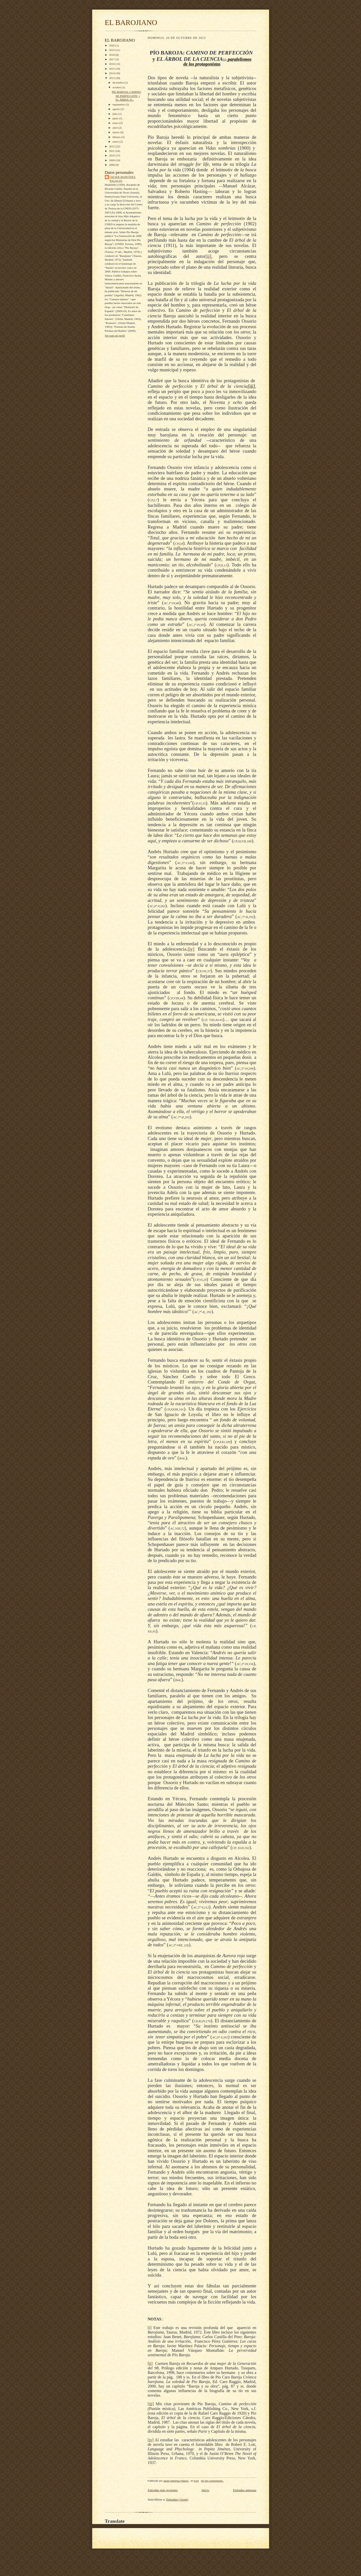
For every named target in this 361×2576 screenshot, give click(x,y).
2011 (112, 150)
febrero (116, 137)
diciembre (118, 82)
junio (115, 118)
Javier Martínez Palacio (123, 179)
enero (115, 141)
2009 (112, 160)
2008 (112, 164)
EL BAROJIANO (131, 22)
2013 (112, 77)
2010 (112, 155)
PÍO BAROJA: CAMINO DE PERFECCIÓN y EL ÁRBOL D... (126, 95)
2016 (112, 63)
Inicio (205, 2490)
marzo (116, 132)
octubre (117, 87)
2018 (112, 54)
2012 (112, 146)
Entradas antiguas (244, 2490)
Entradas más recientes (163, 2490)
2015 (112, 68)
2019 (112, 49)
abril (115, 127)
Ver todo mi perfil (115, 335)
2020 (112, 45)
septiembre (119, 104)
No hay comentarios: (212, 2480)
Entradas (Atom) (177, 2499)
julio (115, 113)
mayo (115, 122)
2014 (112, 73)
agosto (116, 108)
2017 (112, 59)
